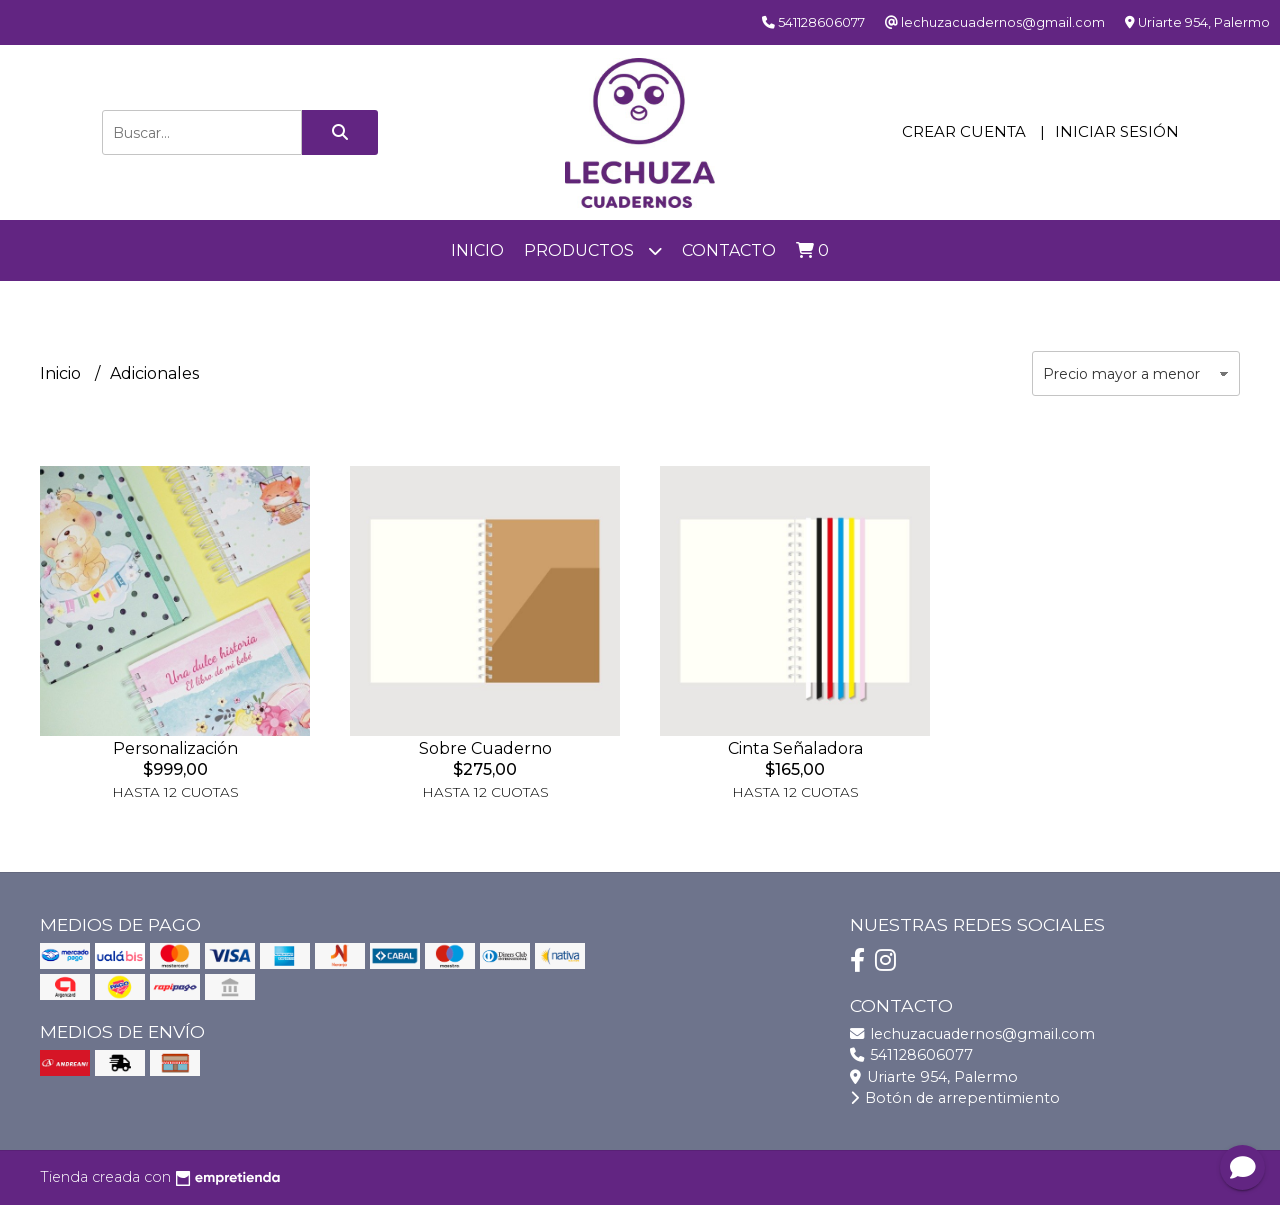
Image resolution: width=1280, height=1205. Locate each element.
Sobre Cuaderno (485, 748)
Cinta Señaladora (795, 748)
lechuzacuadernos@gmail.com (972, 1034)
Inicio (477, 250)
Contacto (729, 250)
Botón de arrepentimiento (955, 1098)
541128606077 (911, 1055)
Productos (593, 250)
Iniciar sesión (1117, 131)
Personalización (175, 748)
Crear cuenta (964, 131)
